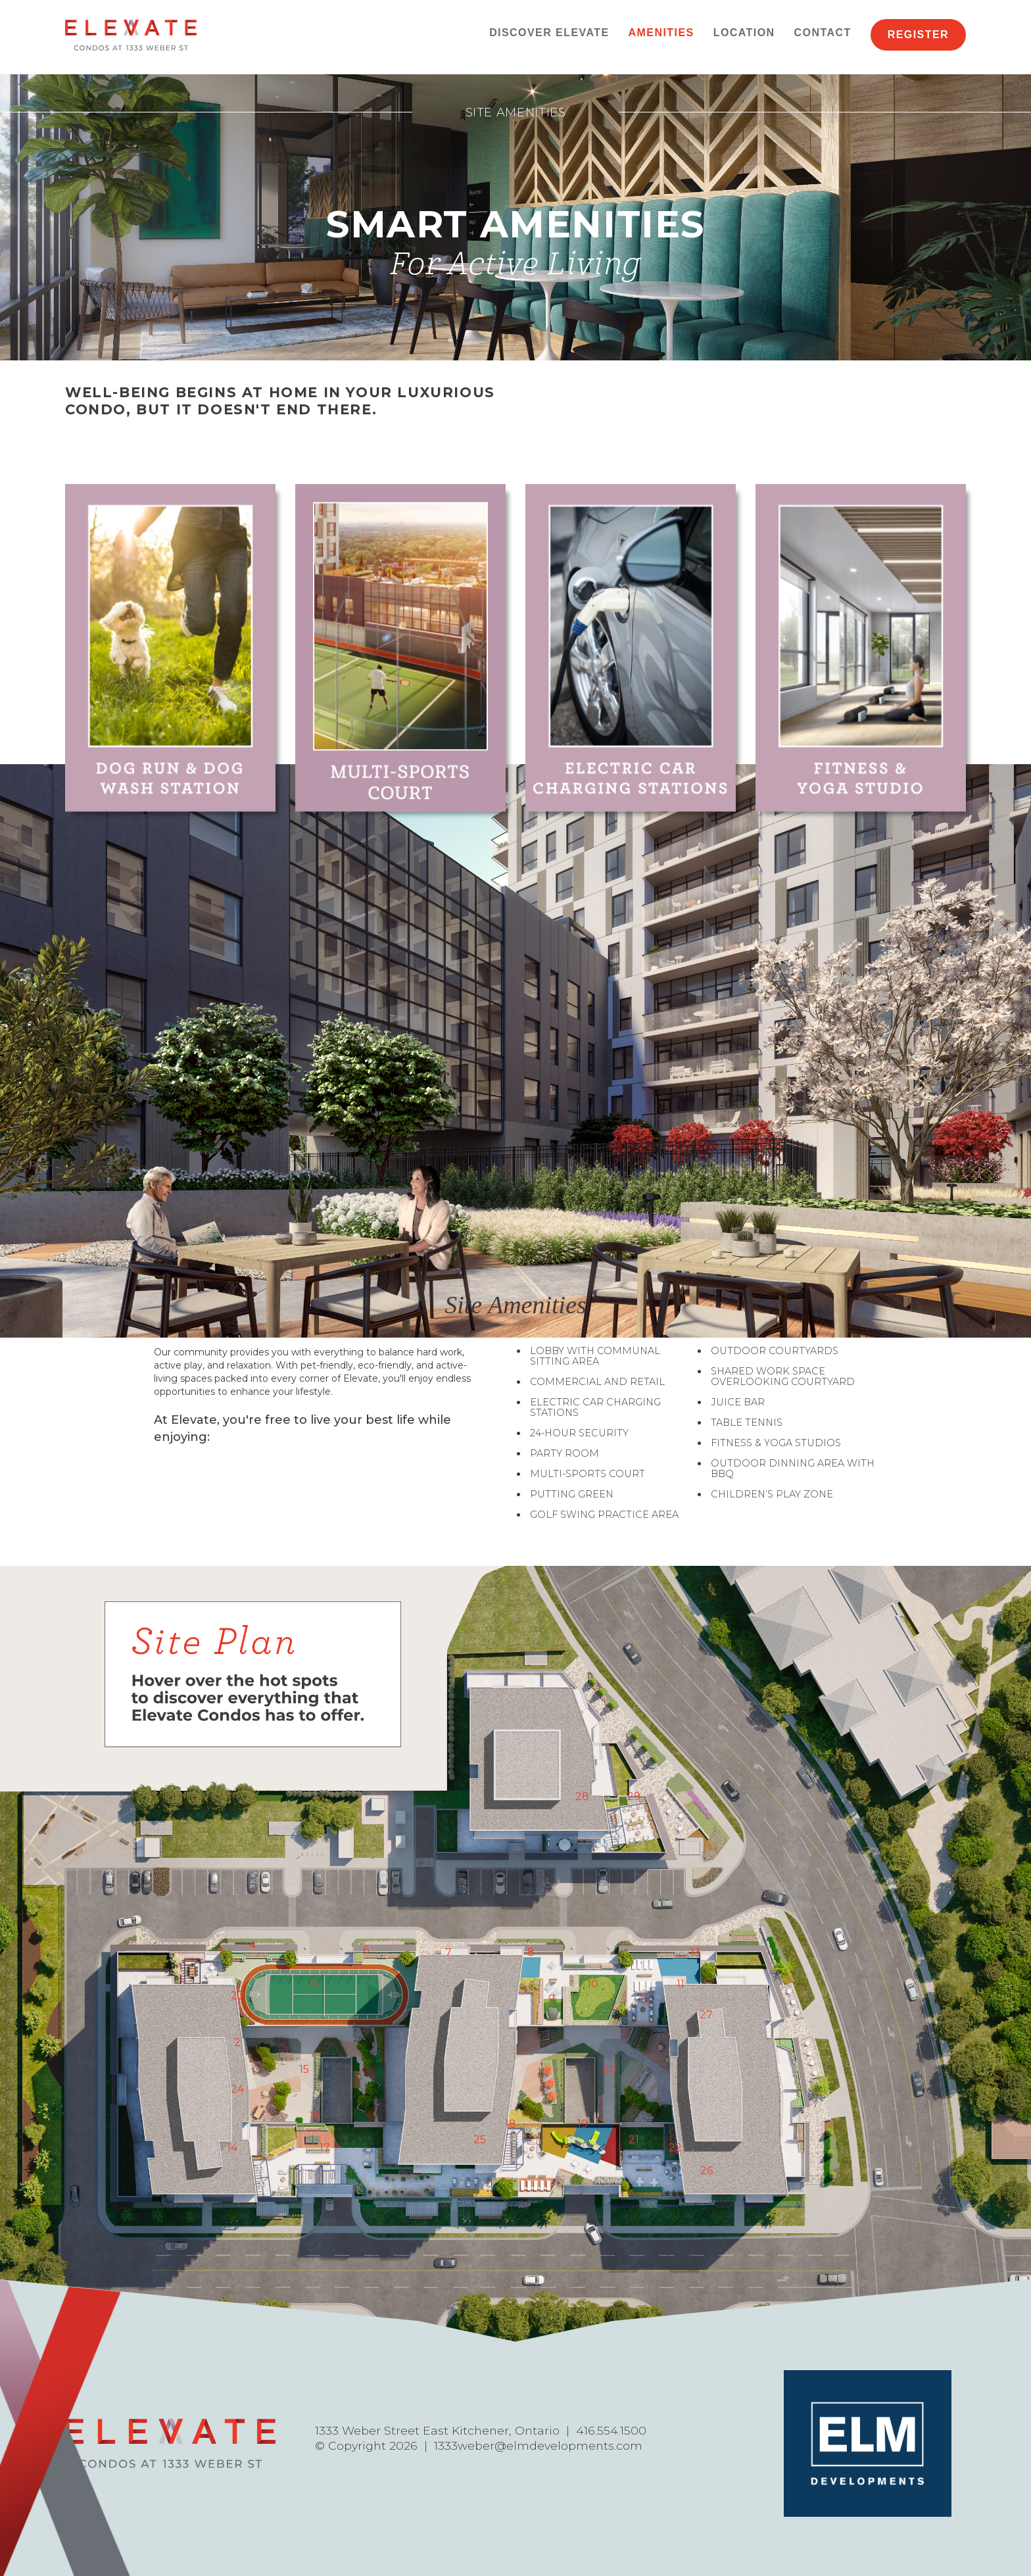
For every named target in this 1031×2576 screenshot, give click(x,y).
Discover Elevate (549, 32)
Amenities (661, 32)
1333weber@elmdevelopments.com (538, 2445)
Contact (822, 32)
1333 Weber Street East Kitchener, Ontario (437, 2430)
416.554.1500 (611, 2430)
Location (744, 32)
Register (918, 34)
